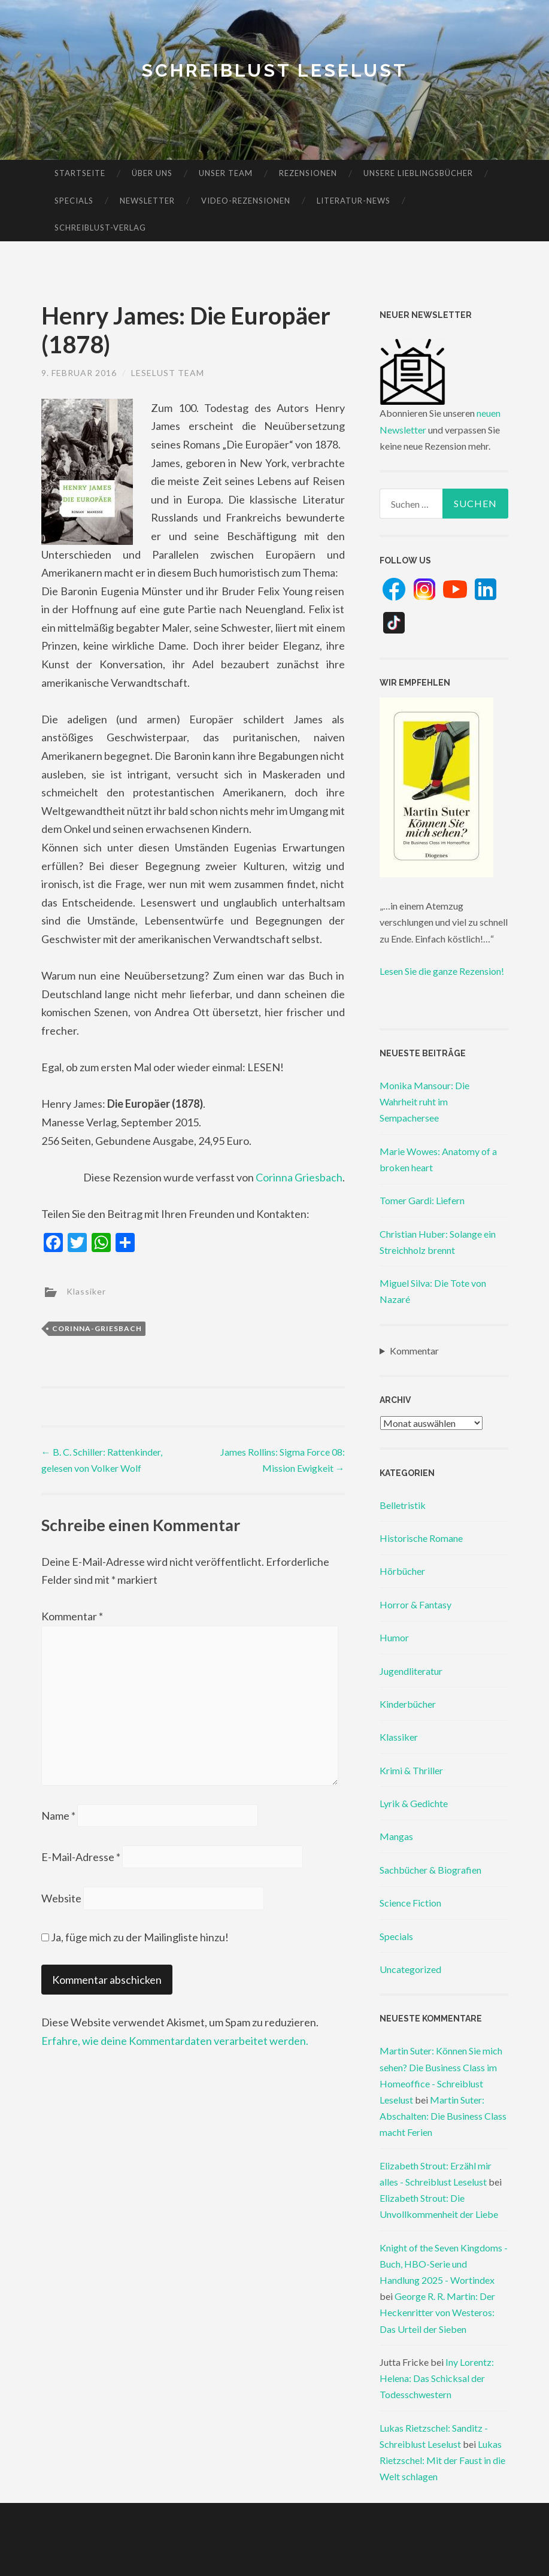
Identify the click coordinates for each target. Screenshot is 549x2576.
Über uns (152, 173)
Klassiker (86, 1291)
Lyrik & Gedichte (414, 1803)
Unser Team (226, 173)
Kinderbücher (408, 1704)
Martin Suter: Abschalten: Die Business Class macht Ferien (443, 2116)
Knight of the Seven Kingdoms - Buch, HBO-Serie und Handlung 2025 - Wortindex (444, 2264)
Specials (73, 200)
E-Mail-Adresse (80, 1856)
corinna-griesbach (97, 1328)
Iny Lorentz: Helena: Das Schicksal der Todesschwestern (437, 2378)
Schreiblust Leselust (274, 70)
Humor (394, 1637)
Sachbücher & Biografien (430, 1869)
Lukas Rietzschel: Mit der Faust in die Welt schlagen (442, 2460)
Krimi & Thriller (411, 1770)
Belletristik (403, 1505)
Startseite (79, 173)
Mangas (396, 1836)
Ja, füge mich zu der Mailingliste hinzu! (135, 1937)
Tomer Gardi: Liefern (422, 1200)
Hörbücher (402, 1571)
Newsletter (147, 200)
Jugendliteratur (411, 1671)
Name (58, 1815)
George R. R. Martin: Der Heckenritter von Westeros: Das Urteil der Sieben (437, 2312)
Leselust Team (167, 373)
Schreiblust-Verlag (100, 227)
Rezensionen (308, 173)
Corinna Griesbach (299, 1177)
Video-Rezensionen (245, 200)
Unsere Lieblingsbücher (418, 173)
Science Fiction (410, 1902)
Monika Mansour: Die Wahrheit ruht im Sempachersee (424, 1101)
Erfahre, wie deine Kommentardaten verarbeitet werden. (174, 2040)
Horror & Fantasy (415, 1604)
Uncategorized (410, 1969)
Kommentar (72, 1616)
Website (61, 1898)
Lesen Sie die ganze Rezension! (442, 971)
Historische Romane (421, 1538)
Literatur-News (353, 200)
